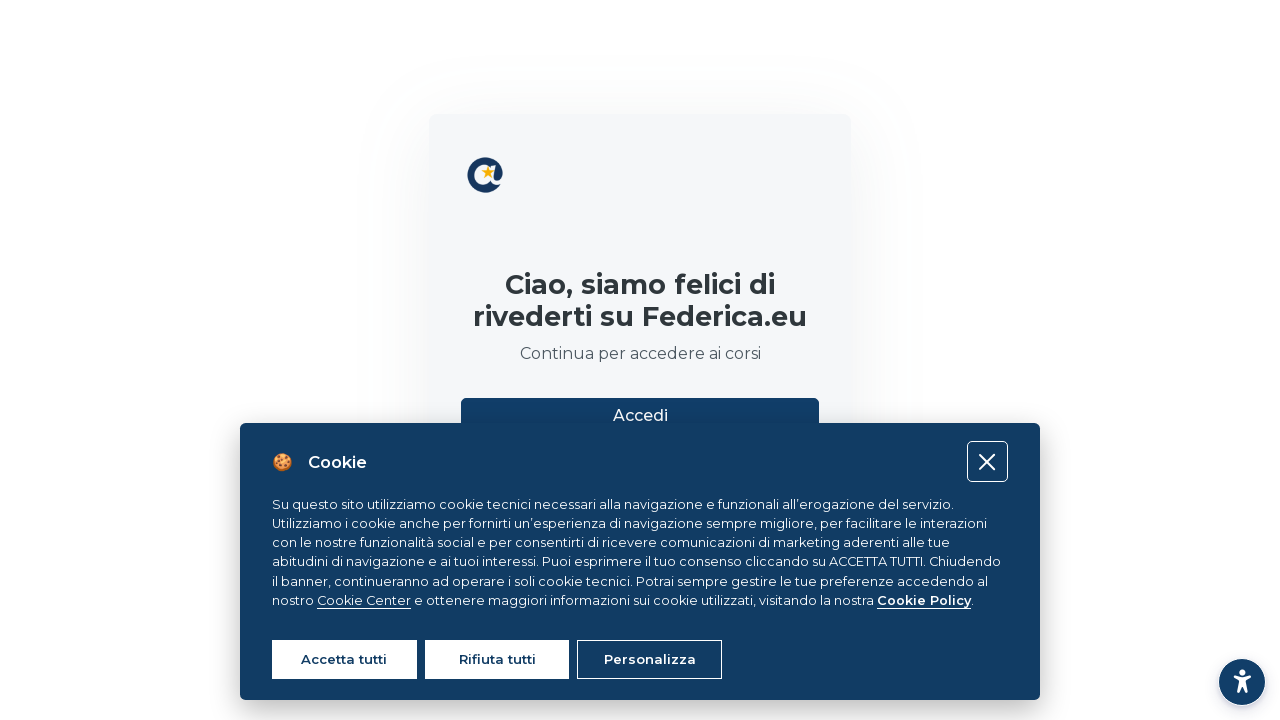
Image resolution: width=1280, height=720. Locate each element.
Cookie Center (364, 600)
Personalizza (650, 659)
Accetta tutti (344, 659)
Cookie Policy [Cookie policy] (924, 600)
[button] (1242, 682)
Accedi (640, 415)
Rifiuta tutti (497, 659)
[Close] (987, 461)
